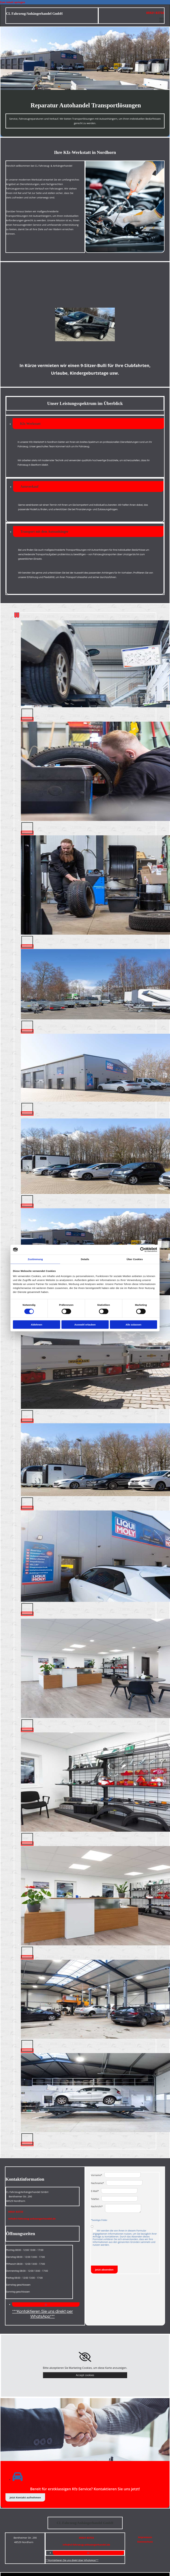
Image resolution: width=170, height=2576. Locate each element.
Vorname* (96, 2175)
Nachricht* (97, 2206)
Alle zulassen (133, 1324)
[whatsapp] (46, 2304)
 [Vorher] (15, 615)
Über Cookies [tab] (135, 1259)
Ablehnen (36, 1324)
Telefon (95, 2199)
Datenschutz (145, 2541)
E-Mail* (95, 2191)
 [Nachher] (18, 615)
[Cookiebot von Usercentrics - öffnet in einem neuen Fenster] (142, 1249)
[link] (85, 2357)
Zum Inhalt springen (12, 2)
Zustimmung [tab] (35, 1259)
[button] (25, 2497)
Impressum (145, 2537)
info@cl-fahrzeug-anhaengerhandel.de (32, 2218)
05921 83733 (15, 2211)
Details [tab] (85, 1259)
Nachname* (97, 2183)
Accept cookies (85, 2375)
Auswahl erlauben (85, 1324)
